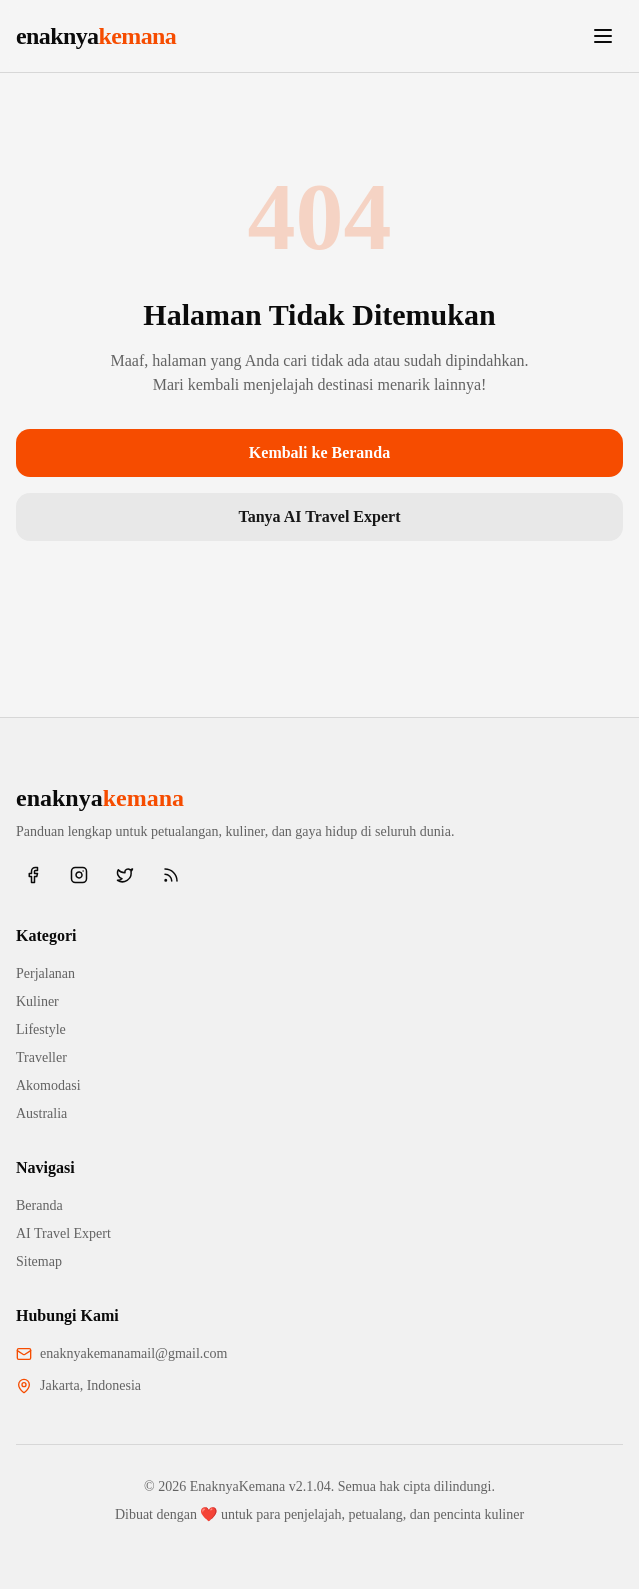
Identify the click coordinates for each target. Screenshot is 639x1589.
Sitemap (39, 1261)
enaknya (96, 36)
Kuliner (37, 1001)
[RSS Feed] (171, 875)
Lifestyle (41, 1029)
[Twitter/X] (125, 875)
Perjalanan (45, 973)
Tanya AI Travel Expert (320, 516)
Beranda (39, 1205)
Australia (41, 1113)
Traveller (41, 1057)
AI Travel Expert (63, 1233)
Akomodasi (48, 1085)
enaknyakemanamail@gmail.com (133, 1353)
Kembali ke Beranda (319, 452)
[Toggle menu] (603, 36)
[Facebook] (33, 875)
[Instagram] (79, 875)
